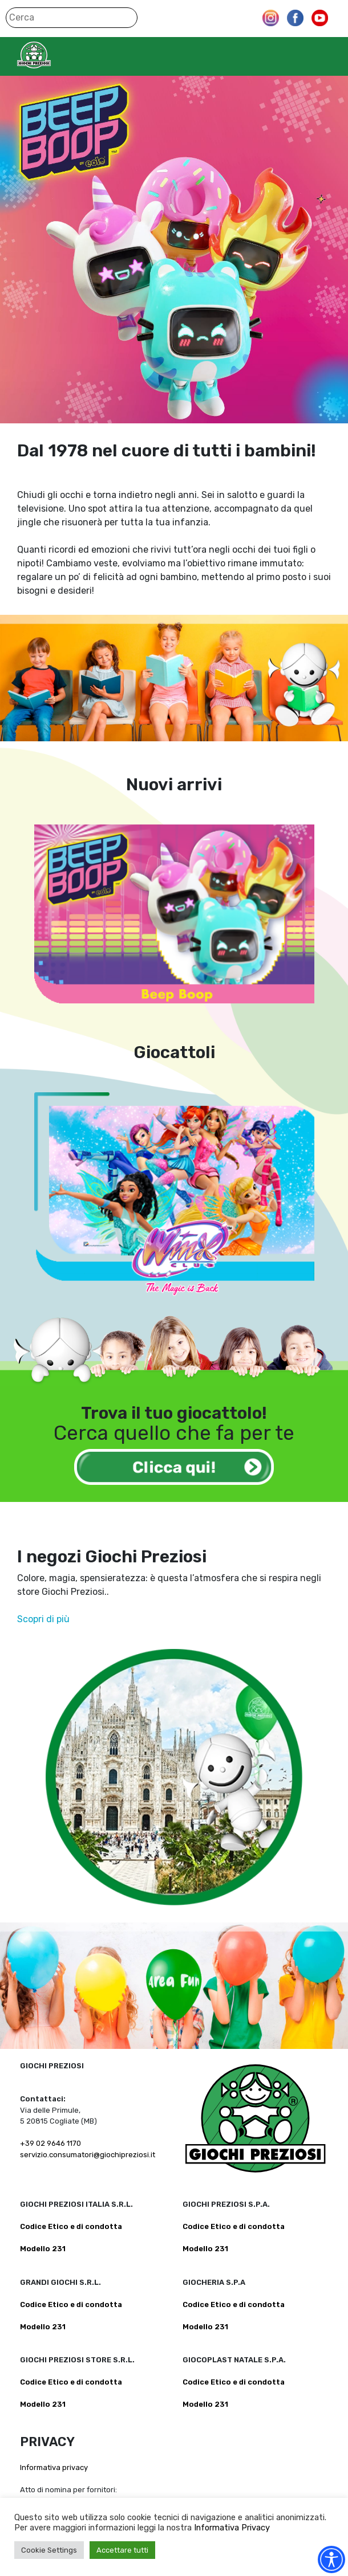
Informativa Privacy (232, 2527)
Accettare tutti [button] (122, 2550)
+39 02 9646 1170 (50, 2143)
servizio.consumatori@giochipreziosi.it (87, 2154)
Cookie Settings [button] (49, 2550)
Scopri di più (43, 1619)
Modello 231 (43, 2248)
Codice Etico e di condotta (71, 2226)
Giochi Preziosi (56, 55)
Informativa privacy (54, 2467)
